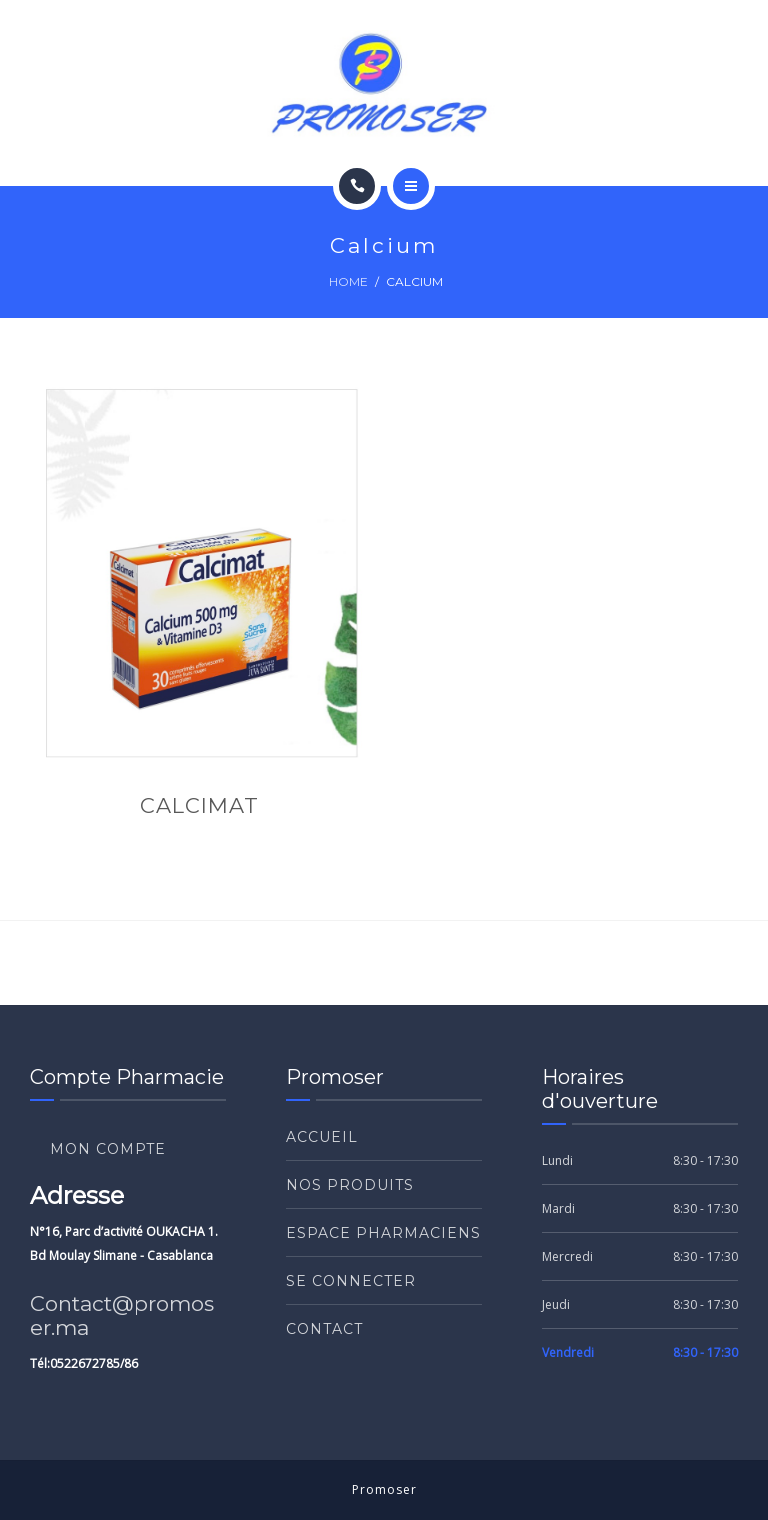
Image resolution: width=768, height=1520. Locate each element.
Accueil (322, 1137)
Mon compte (108, 1149)
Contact (324, 1329)
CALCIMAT (199, 805)
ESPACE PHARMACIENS (383, 1233)
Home (348, 281)
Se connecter (351, 1281)
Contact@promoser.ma (122, 1315)
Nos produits (350, 1185)
